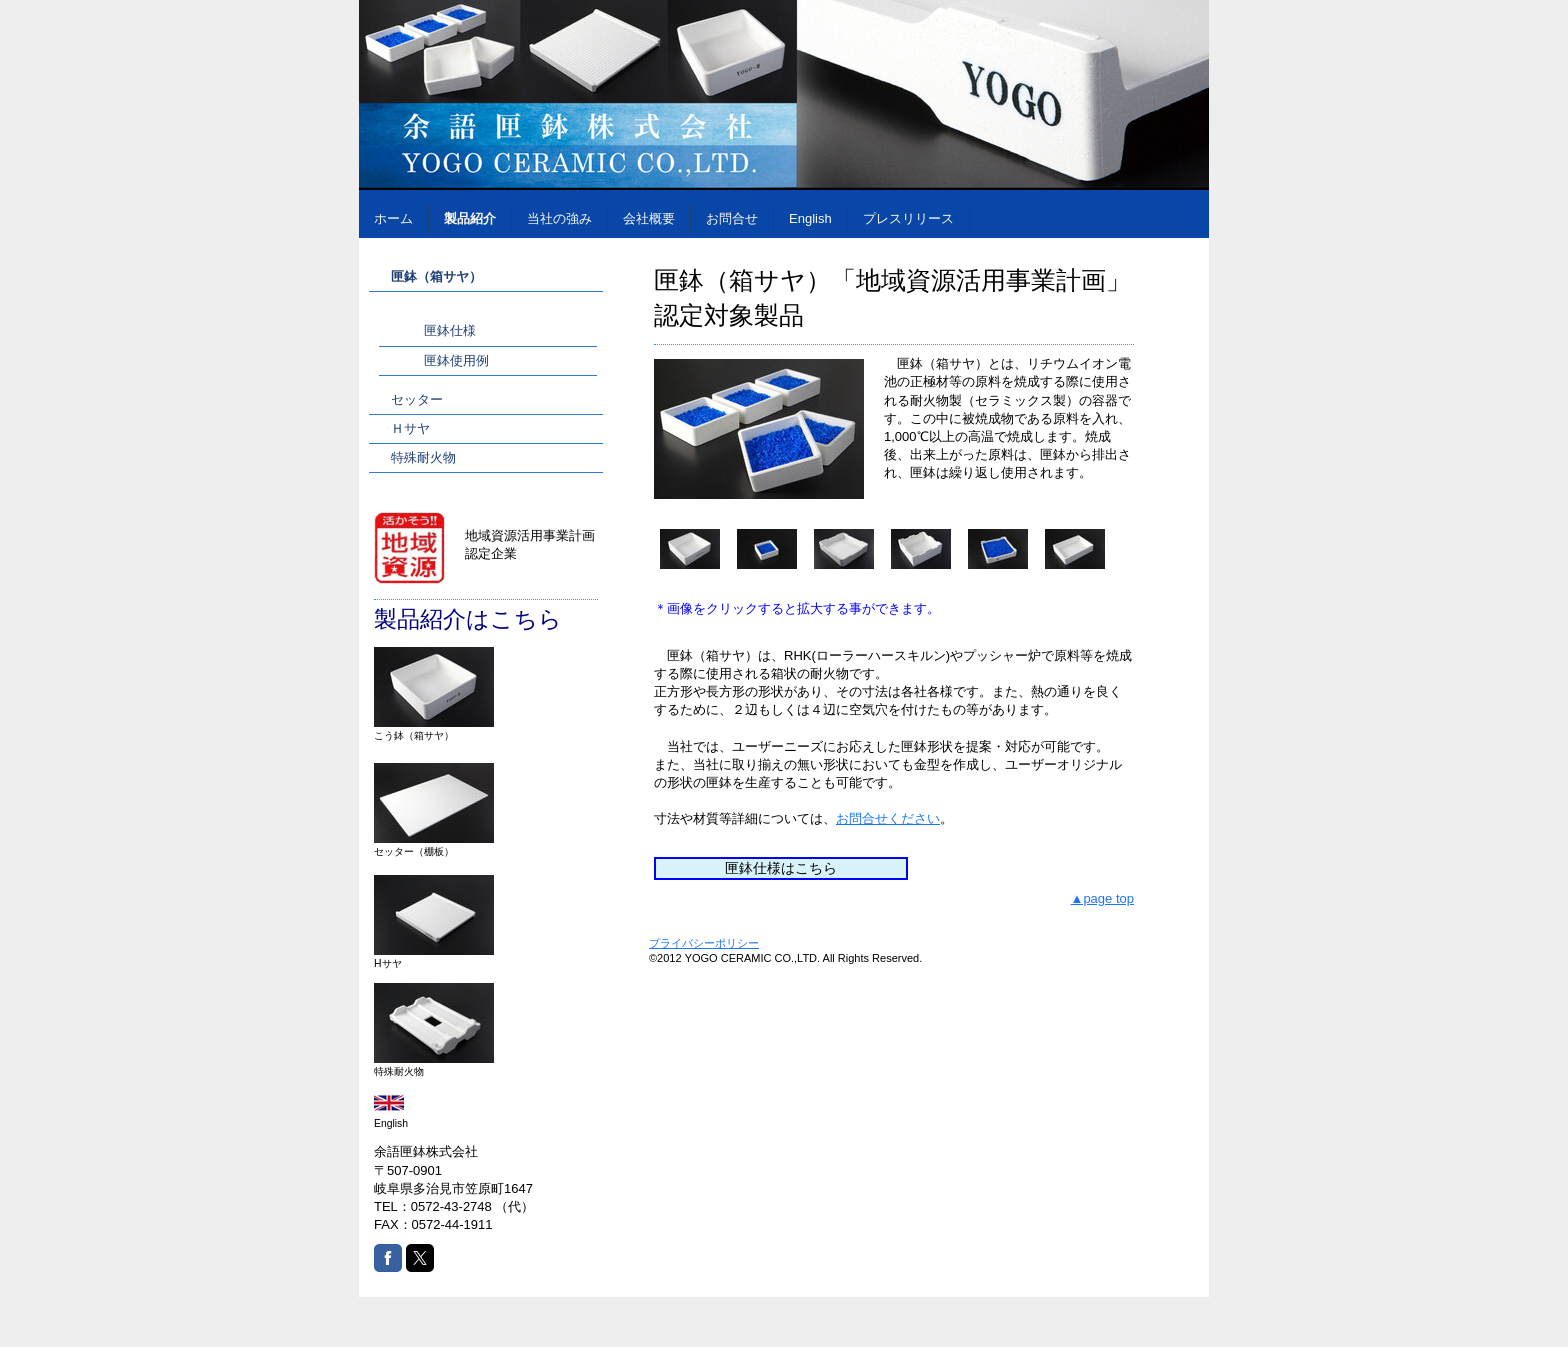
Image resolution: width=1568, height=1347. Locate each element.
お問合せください (888, 818)
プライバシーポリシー (704, 943)
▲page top (1102, 898)
